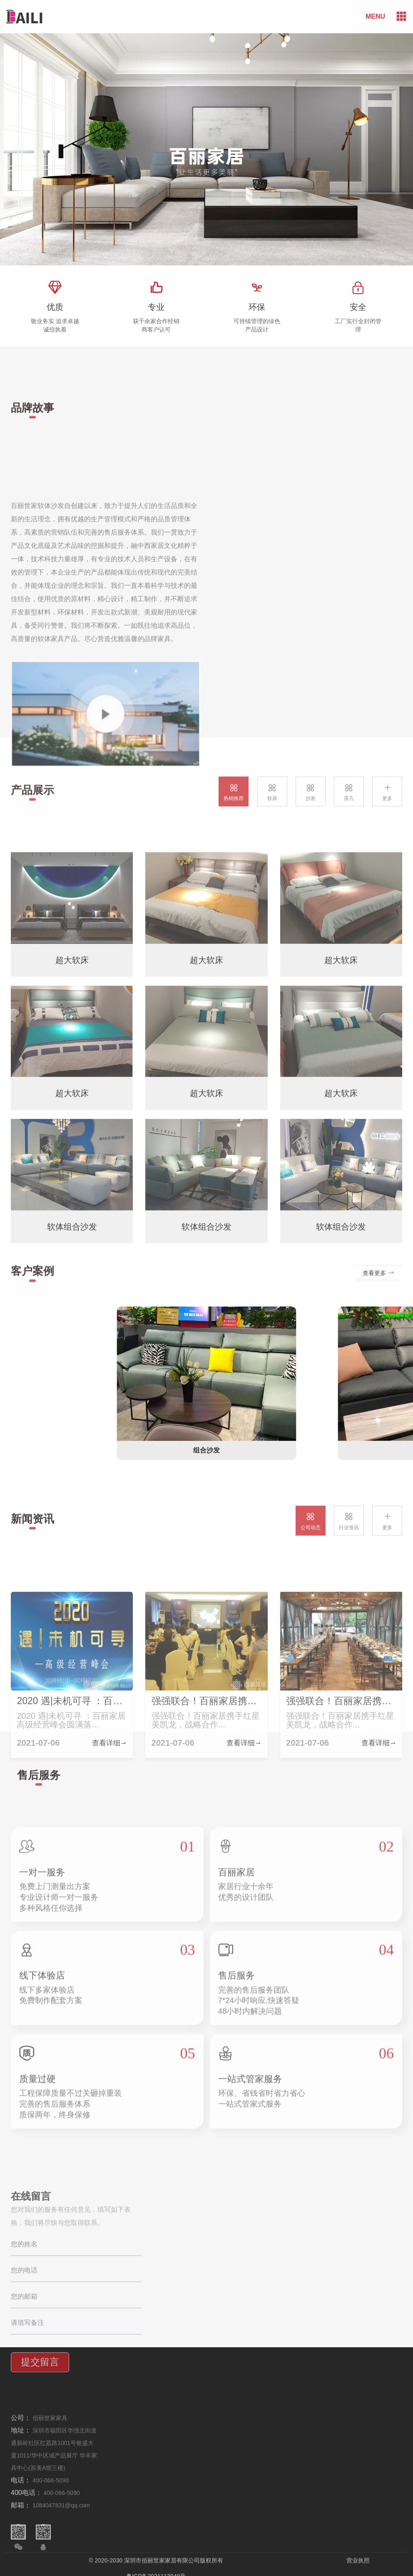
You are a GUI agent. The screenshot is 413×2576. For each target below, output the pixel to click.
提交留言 (40, 2455)
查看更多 (379, 1289)
